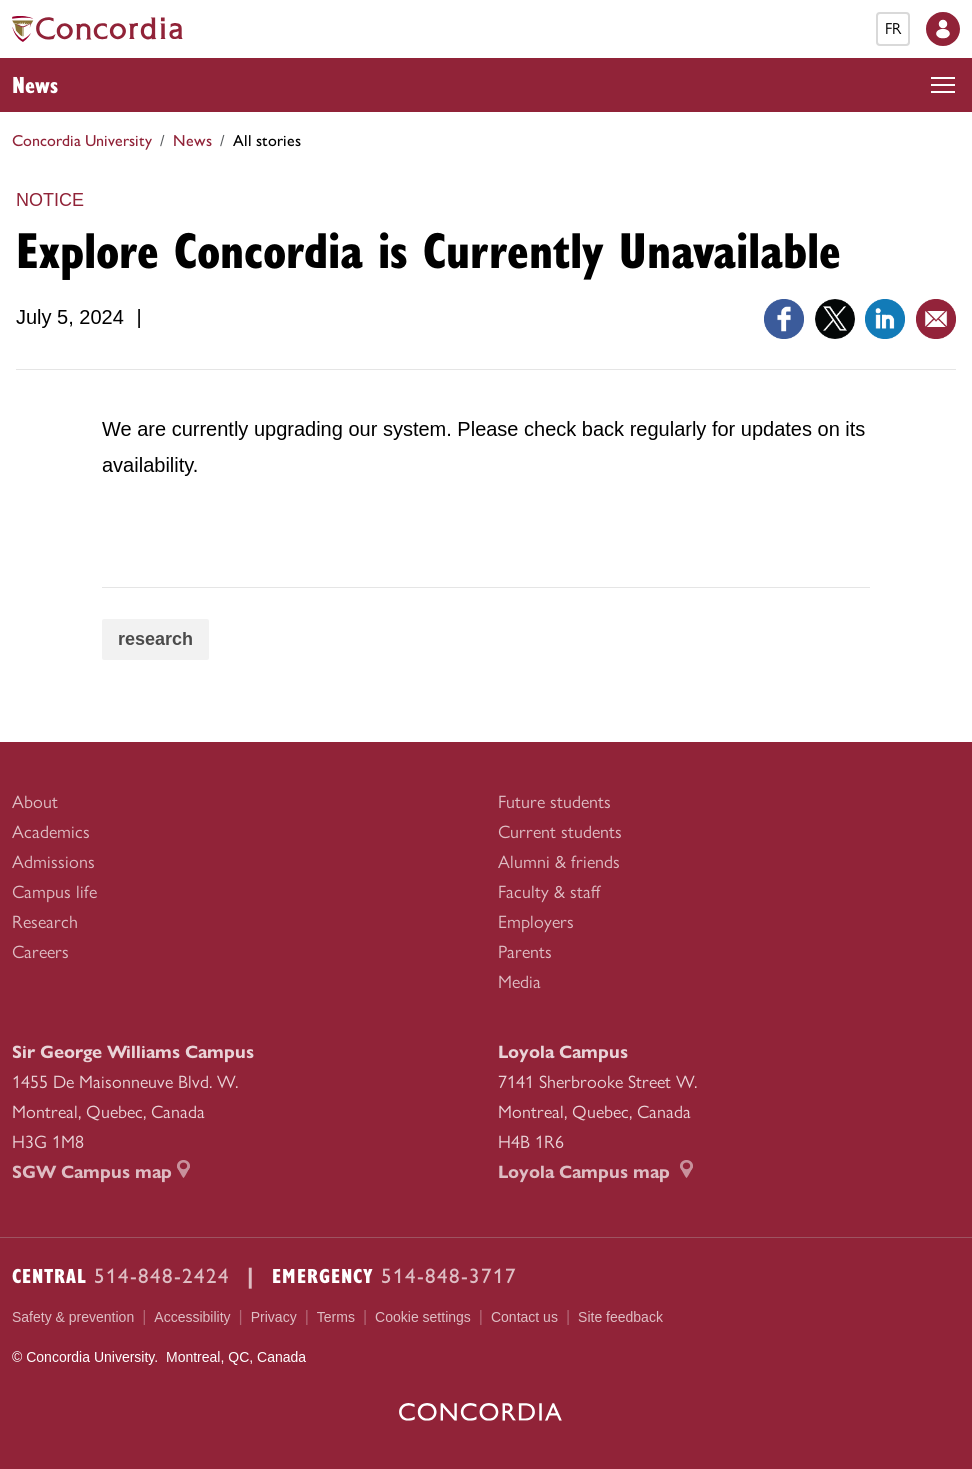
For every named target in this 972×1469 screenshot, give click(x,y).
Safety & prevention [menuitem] (73, 1317)
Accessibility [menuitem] (192, 1317)
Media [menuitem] (519, 982)
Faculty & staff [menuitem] (549, 892)
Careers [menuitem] (40, 952)
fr (893, 28)
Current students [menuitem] (560, 832)
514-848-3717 (449, 1275)
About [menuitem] (35, 802)
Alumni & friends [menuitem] (559, 862)
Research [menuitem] (45, 922)
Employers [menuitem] (536, 922)
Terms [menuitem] (336, 1317)
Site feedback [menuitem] (620, 1317)
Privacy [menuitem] (274, 1317)
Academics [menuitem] (51, 832)
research (155, 639)
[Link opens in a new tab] (784, 317)
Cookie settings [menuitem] (423, 1317)
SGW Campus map (101, 1172)
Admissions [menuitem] (53, 862)
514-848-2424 (162, 1275)
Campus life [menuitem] (54, 892)
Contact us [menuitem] (524, 1317)
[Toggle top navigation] (943, 85)
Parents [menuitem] (525, 952)
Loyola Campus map (595, 1172)
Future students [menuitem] (554, 802)
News (35, 83)
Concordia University (82, 140)
